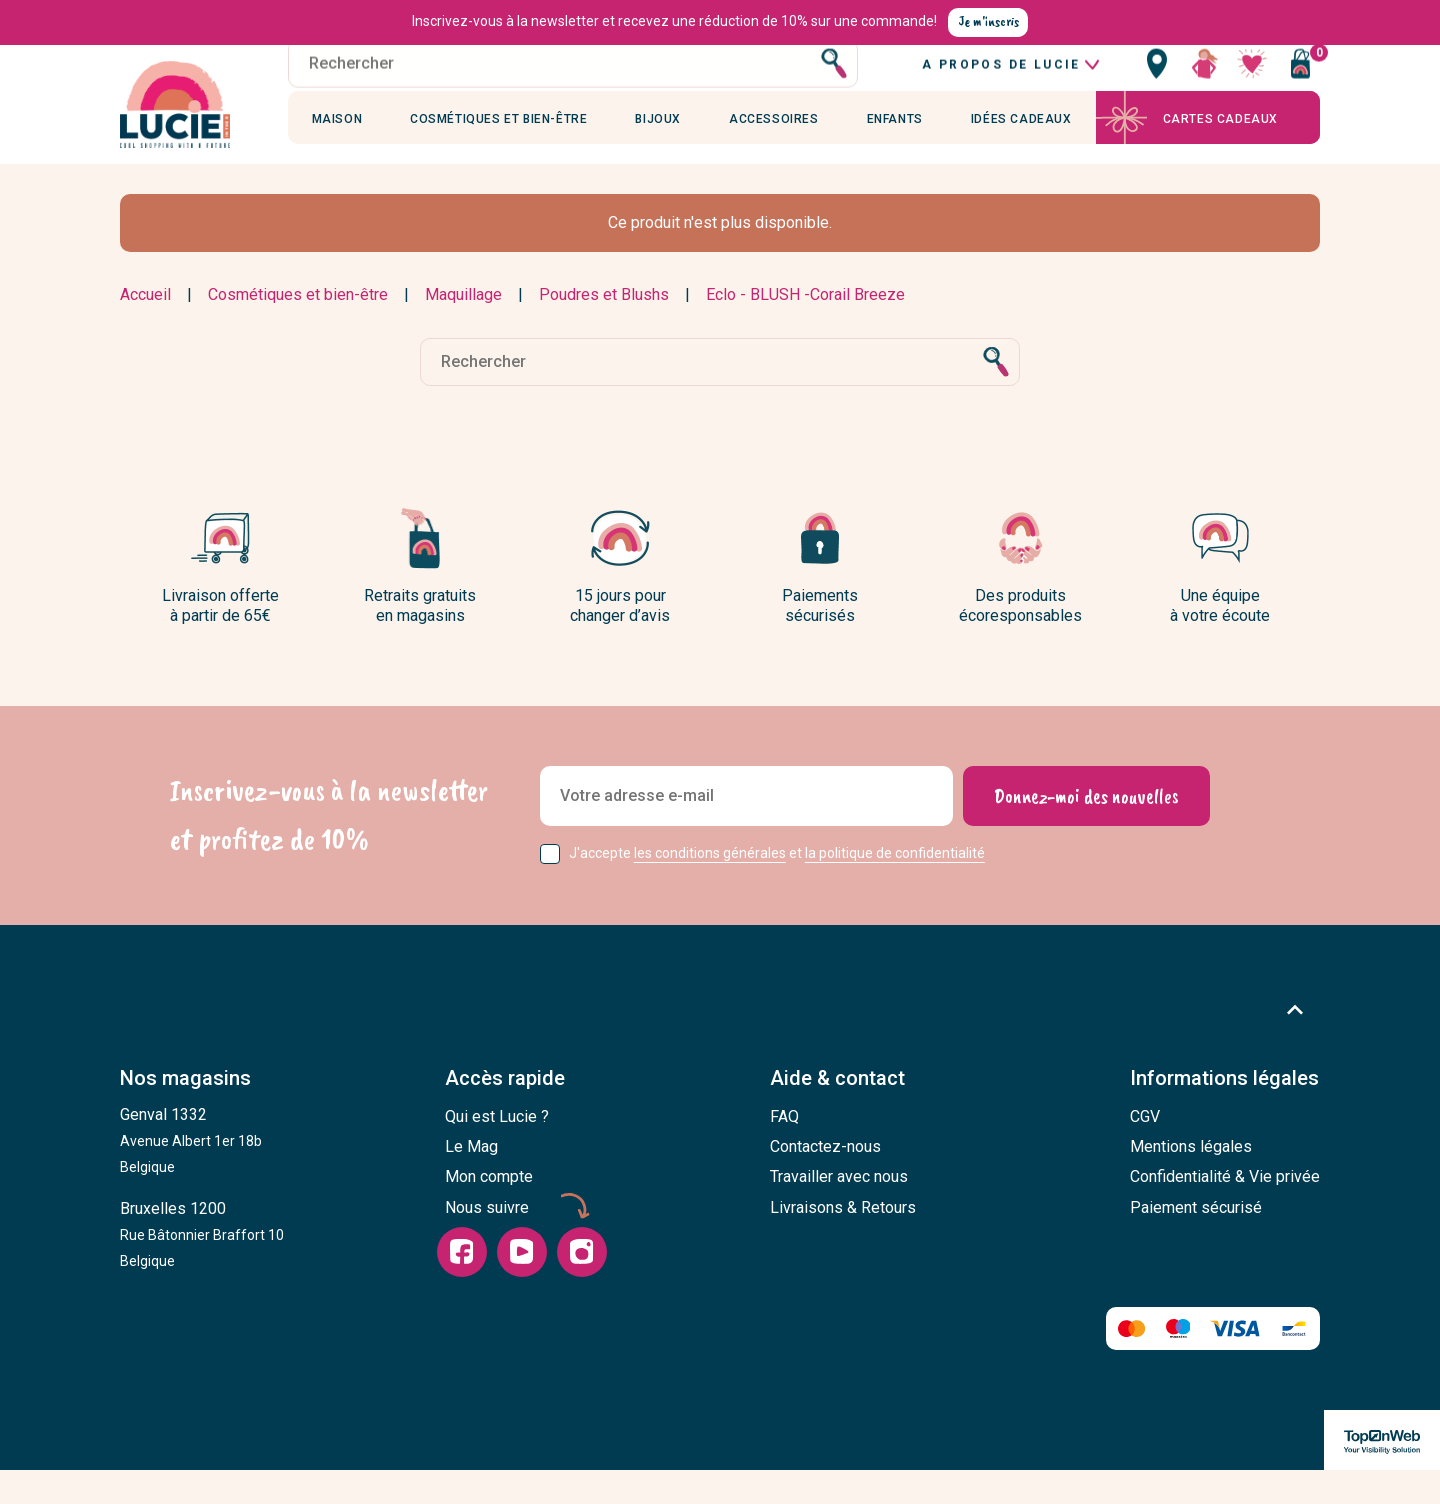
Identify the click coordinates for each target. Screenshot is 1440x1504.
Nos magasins (185, 1113)
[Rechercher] (573, 85)
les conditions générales (710, 888)
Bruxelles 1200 (202, 1269)
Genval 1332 (191, 1175)
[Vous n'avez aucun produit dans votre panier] (1300, 85)
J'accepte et (777, 888)
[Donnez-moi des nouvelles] (1085, 831)
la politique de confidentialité (895, 888)
